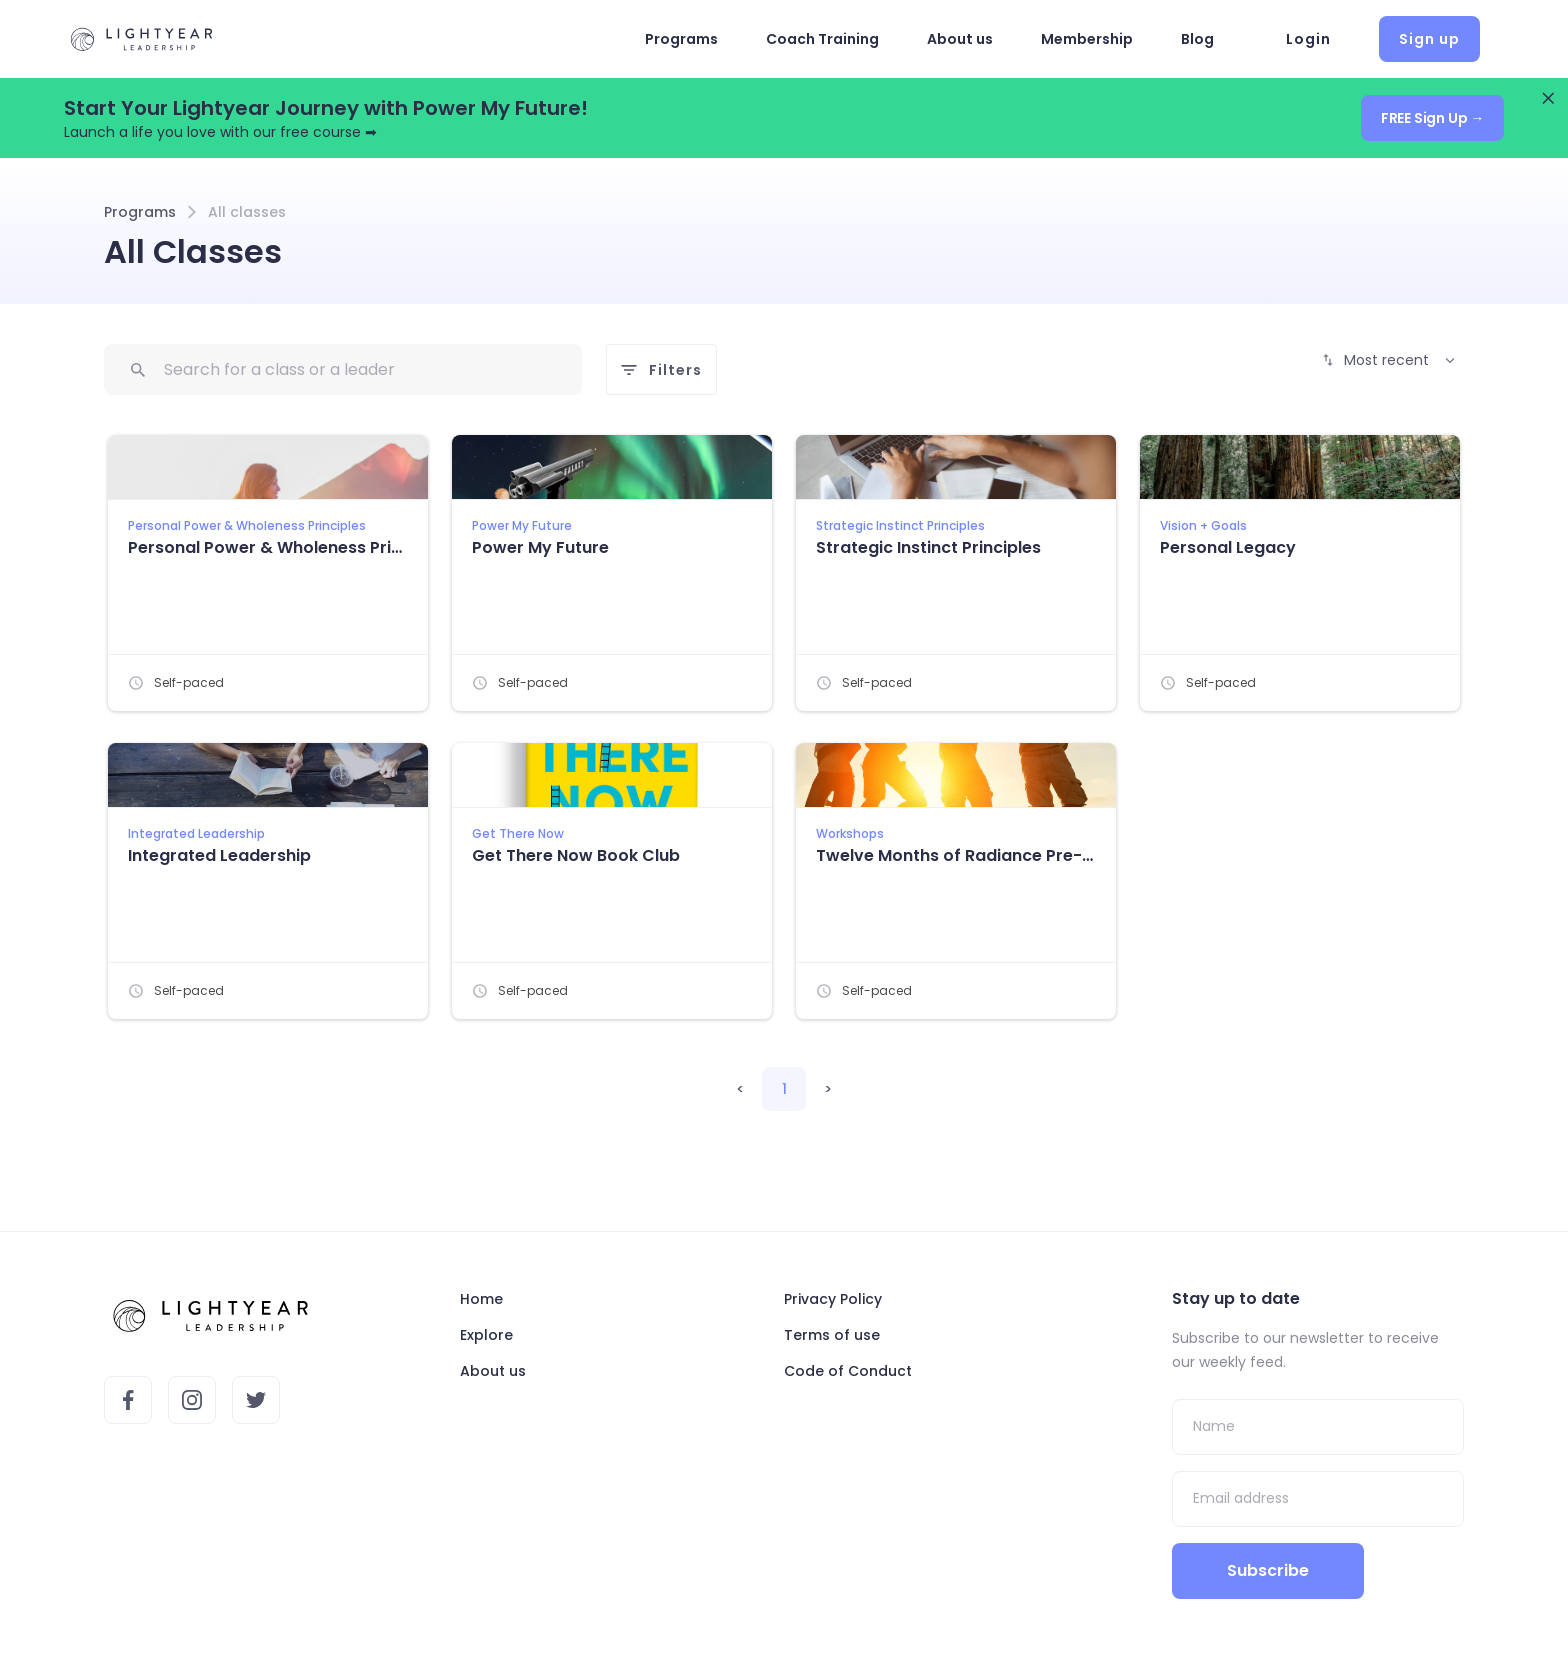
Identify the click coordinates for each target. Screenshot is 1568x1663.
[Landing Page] (141, 39)
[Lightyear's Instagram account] (192, 1400)
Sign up (1429, 39)
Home (481, 1299)
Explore (486, 1335)
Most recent (1389, 360)
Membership (1087, 39)
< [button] (740, 1089)
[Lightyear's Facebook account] (128, 1400)
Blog (1197, 39)
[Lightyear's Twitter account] (256, 1400)
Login (1308, 39)
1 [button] (784, 1089)
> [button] (828, 1089)
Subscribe (1267, 1570)
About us (960, 39)
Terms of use (832, 1335)
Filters (661, 370)
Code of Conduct (848, 1371)
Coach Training (822, 39)
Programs (681, 39)
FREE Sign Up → (1432, 118)
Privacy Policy (833, 1299)
